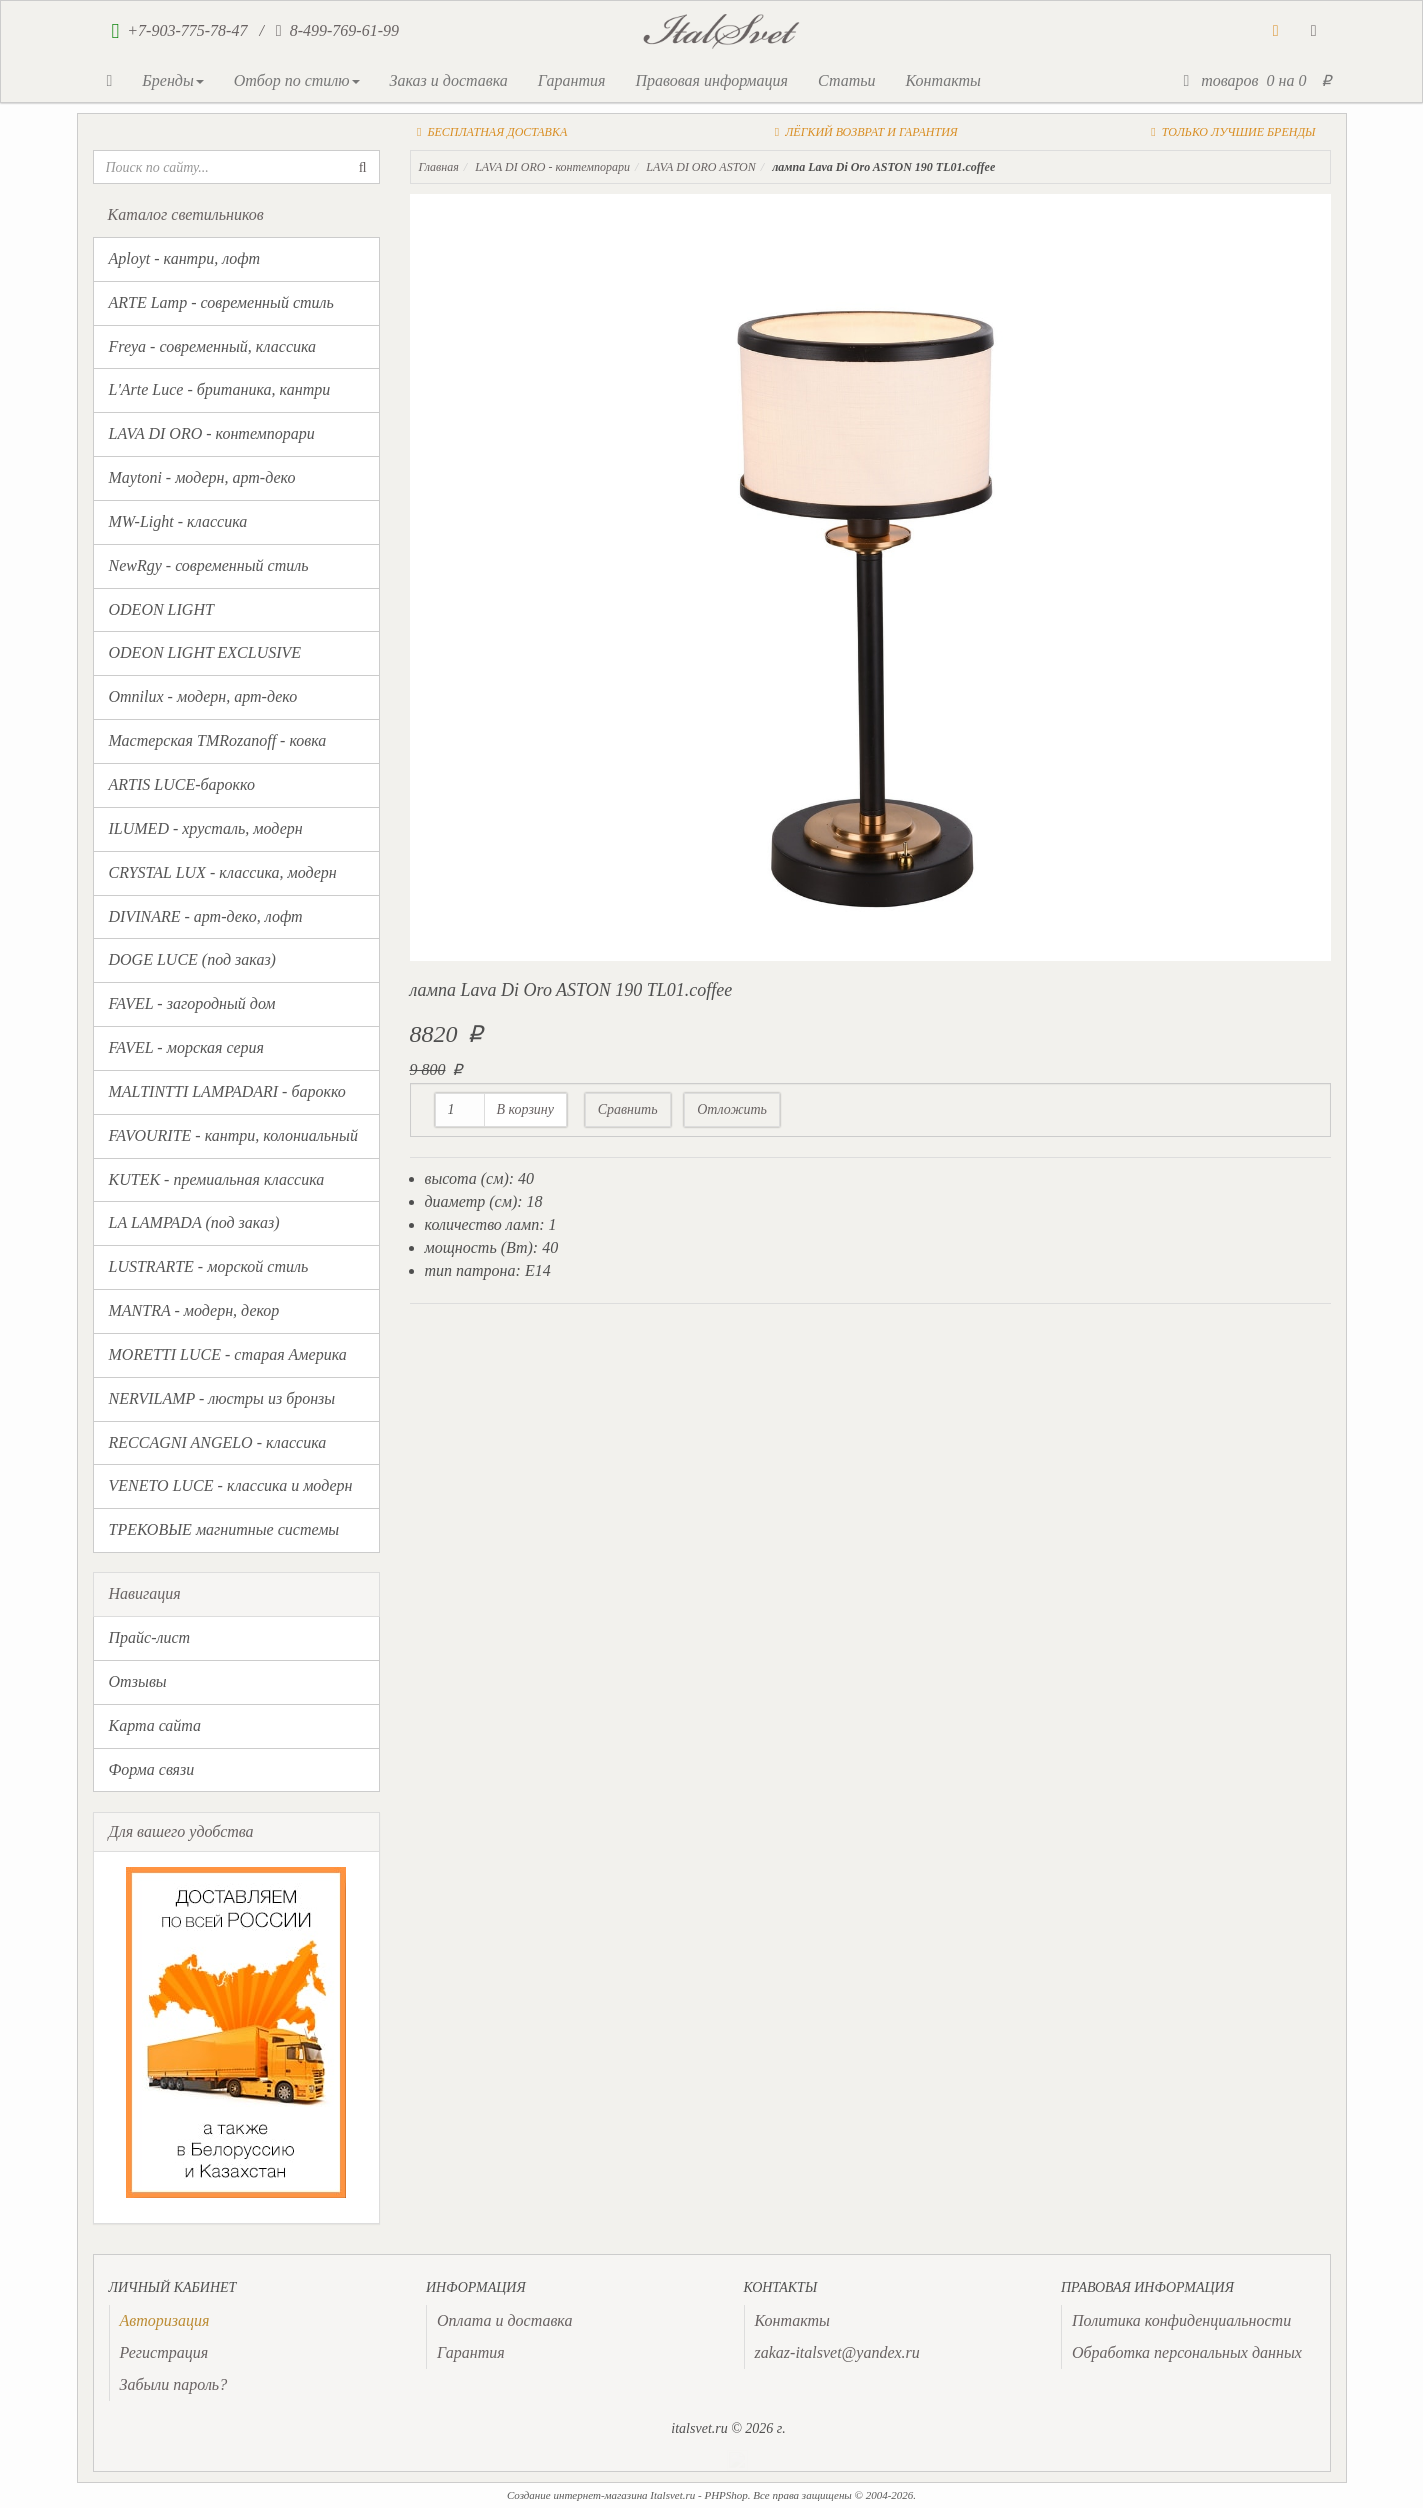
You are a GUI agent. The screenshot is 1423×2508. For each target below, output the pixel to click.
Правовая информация (711, 80)
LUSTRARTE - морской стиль (209, 1266)
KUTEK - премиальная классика (217, 1179)
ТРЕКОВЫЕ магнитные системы (224, 1529)
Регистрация (164, 2352)
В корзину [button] (526, 1109)
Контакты (942, 80)
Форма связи (152, 1769)
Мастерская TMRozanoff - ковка (218, 740)
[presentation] (165, 2320)
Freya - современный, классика (213, 346)
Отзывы (138, 1681)
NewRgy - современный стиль (209, 565)
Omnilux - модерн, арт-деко (203, 696)
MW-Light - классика (178, 521)
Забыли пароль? (174, 2384)
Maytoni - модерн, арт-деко (202, 477)
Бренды (172, 80)
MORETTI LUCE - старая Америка (228, 1354)
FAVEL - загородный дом (192, 1003)
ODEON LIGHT (161, 609)
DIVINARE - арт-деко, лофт (206, 916)
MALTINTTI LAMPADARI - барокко (227, 1091)
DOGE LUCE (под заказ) (192, 959)
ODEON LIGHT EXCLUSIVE (205, 652)
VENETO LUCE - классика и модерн (231, 1485)
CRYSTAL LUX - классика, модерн (223, 872)
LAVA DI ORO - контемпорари (212, 433)
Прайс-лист (150, 1637)
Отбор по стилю (297, 80)
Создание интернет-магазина (577, 2495)
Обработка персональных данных (1187, 2352)
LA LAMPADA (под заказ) (194, 1222)
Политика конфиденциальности (1181, 2320)
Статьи (846, 80)
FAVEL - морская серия (186, 1047)
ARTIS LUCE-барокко (182, 784)
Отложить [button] (732, 1109)
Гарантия (572, 80)
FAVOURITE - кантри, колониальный (233, 1135)
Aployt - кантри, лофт (185, 258)
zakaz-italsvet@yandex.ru (837, 2352)
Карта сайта (155, 1725)
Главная (439, 167)
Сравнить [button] (628, 1109)
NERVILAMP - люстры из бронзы (222, 1398)
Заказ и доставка (449, 80)
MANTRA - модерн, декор (194, 1310)
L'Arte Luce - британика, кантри (220, 389)
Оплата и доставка (504, 2320)
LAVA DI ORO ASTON (701, 167)
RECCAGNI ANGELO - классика (218, 1442)
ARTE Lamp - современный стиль (221, 302)
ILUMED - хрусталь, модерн (206, 828)
